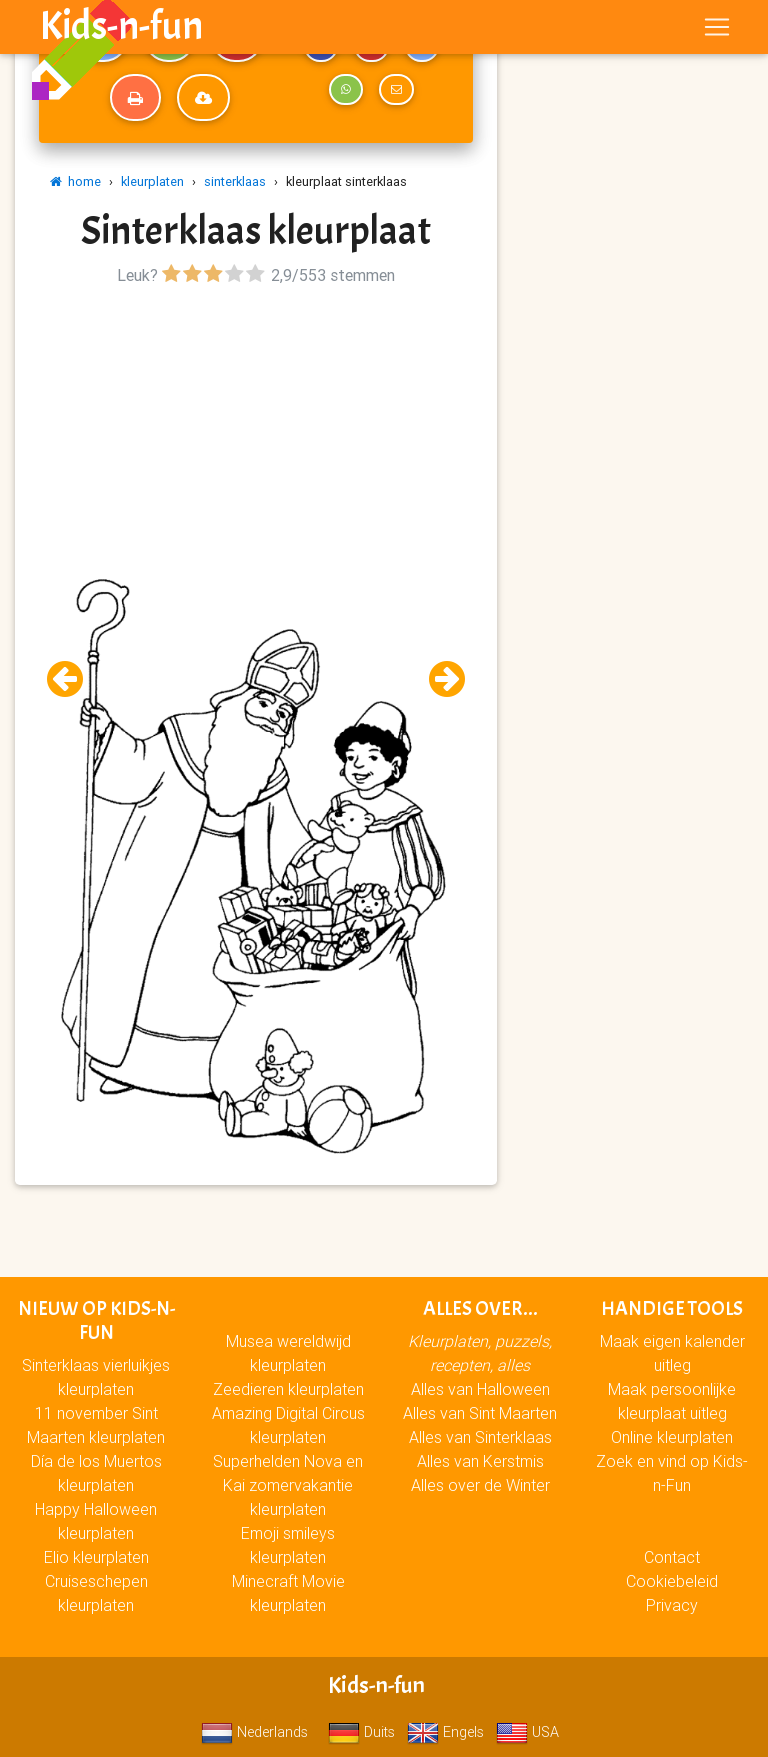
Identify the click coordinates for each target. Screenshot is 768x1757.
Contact (672, 1557)
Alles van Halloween (480, 1389)
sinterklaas (235, 181)
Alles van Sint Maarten (480, 1413)
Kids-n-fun (121, 30)
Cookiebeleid (672, 1581)
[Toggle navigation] (717, 31)
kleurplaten (152, 181)
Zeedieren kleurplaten (288, 1389)
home (75, 181)
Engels (445, 1732)
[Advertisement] (256, 431)
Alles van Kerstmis (480, 1461)
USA (527, 1732)
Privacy (672, 1605)
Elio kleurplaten (96, 1557)
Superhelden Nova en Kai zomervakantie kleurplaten (288, 1485)
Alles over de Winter (480, 1485)
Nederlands (254, 1732)
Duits (361, 1732)
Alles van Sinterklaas (480, 1437)
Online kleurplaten (672, 1437)
